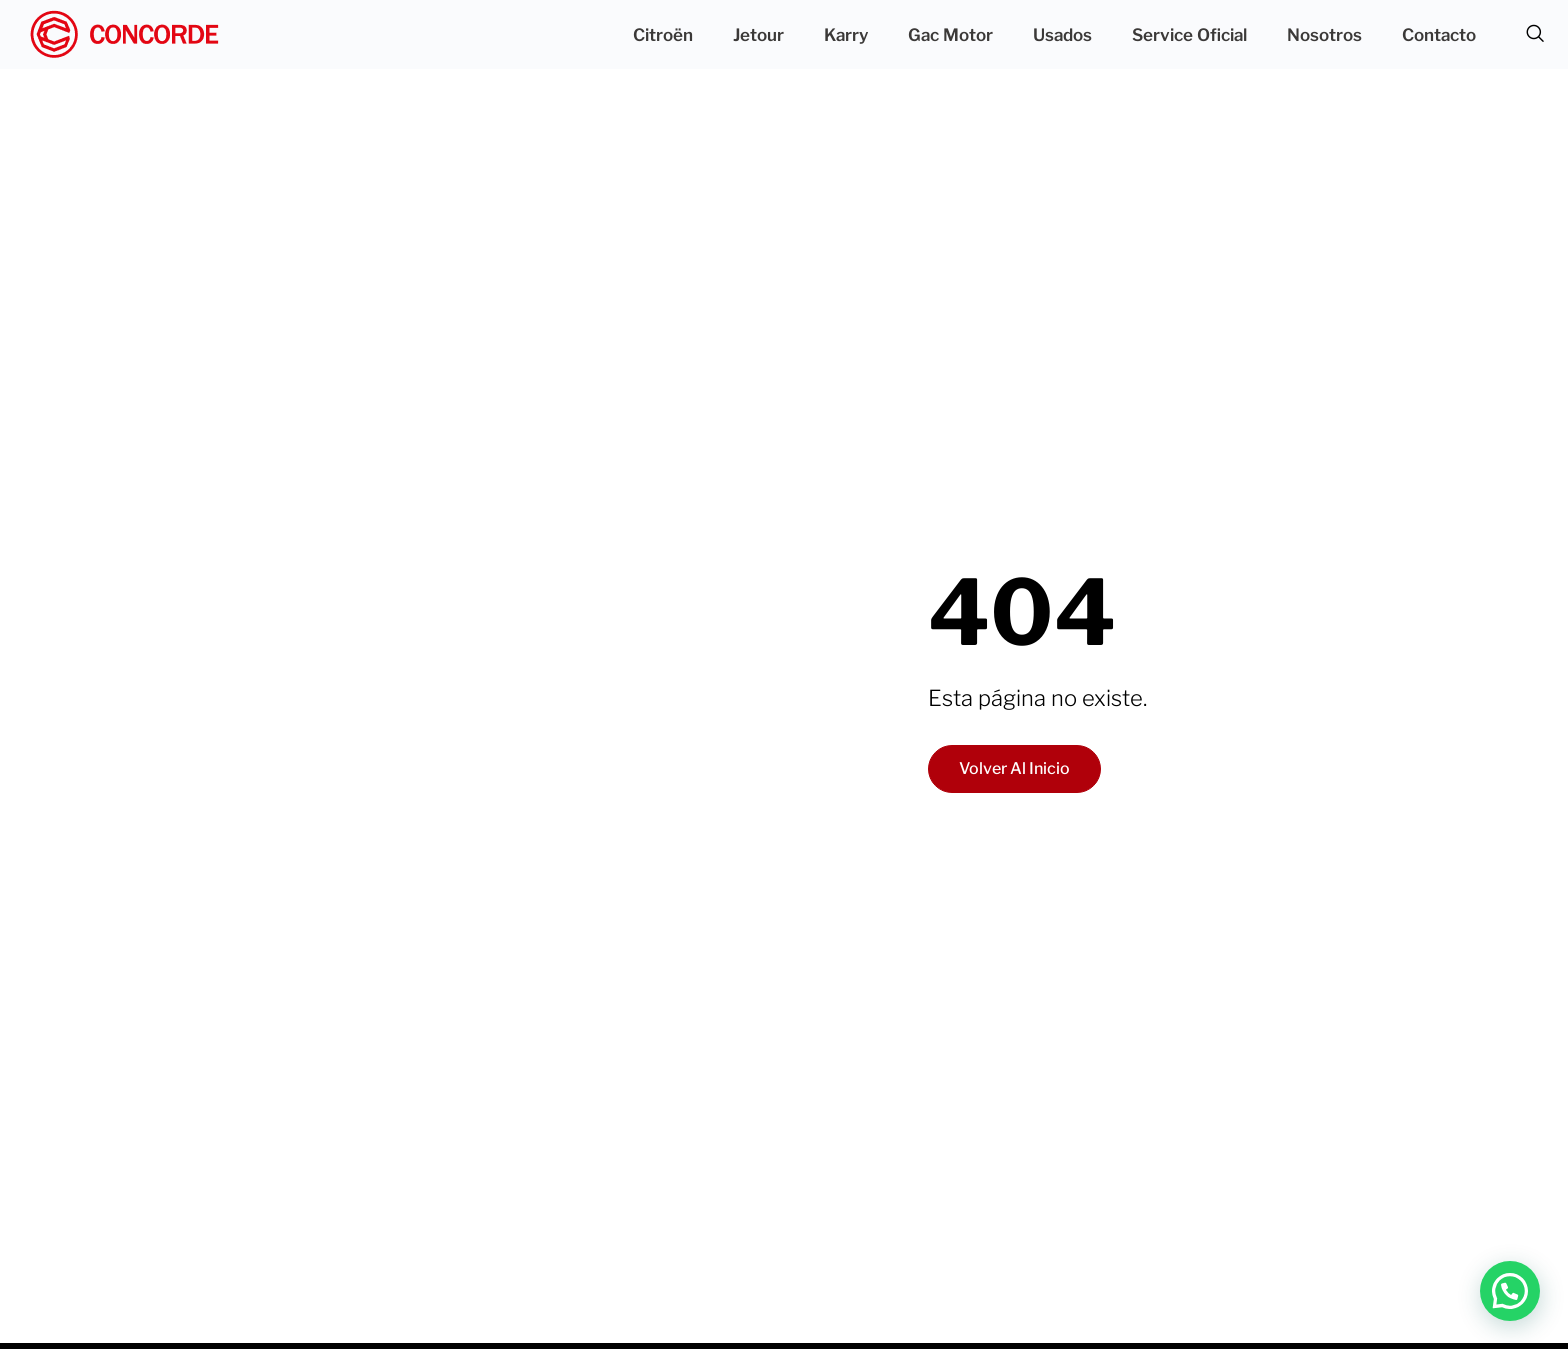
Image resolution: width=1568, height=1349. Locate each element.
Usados (1062, 35)
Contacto (1439, 35)
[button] (1510, 1291)
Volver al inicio (1014, 768)
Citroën (663, 35)
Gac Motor (950, 35)
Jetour (758, 35)
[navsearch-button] (1535, 34)
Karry (846, 35)
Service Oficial (1189, 35)
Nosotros (1324, 35)
